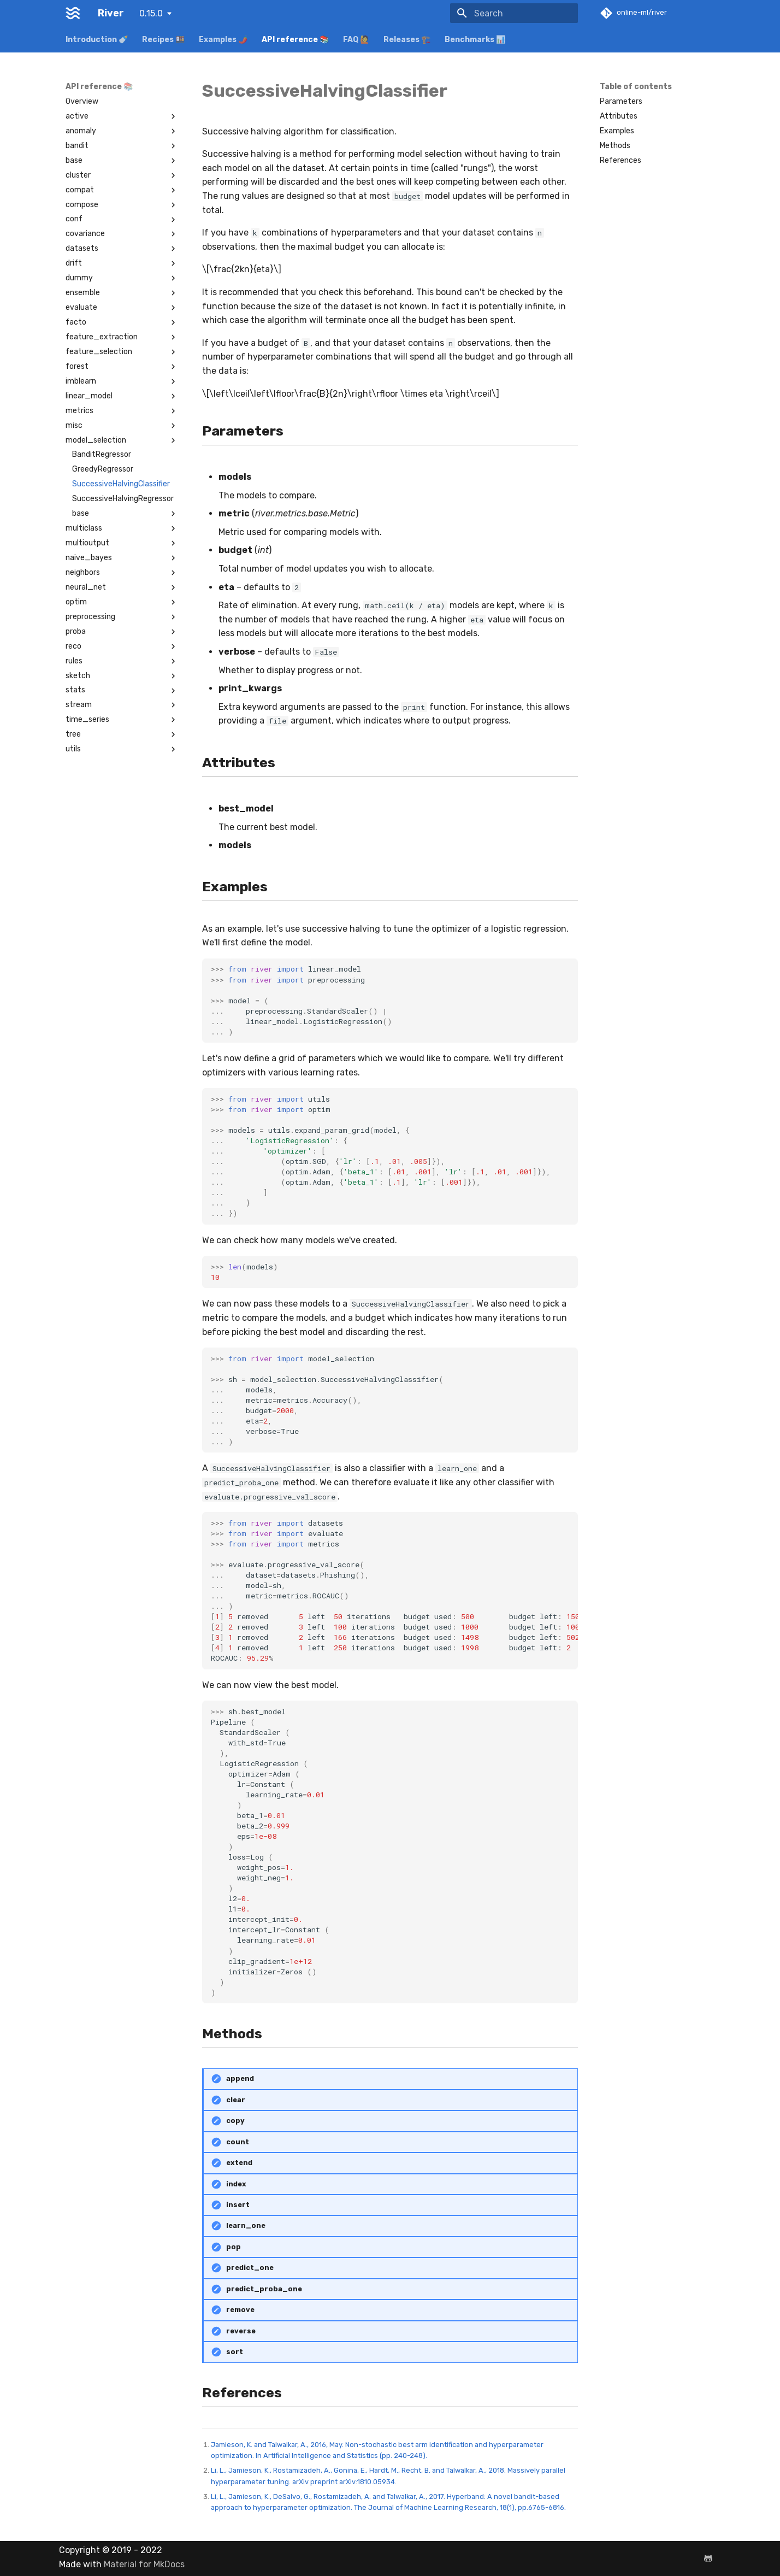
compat (122, 190)
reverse (241, 2331)
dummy (122, 278)
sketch (122, 676)
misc (122, 426)
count (237, 2142)
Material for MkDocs (144, 2564)
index (236, 2184)
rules (122, 661)
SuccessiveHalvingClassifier (121, 484)
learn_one (245, 2225)
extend (239, 2163)
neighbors (122, 573)
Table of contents (636, 86)
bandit (122, 146)
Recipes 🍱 (163, 39)
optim (122, 602)
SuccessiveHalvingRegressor (123, 498)
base (122, 161)
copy (235, 2120)
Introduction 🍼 (97, 39)
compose (122, 205)
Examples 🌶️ (223, 39)
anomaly (122, 131)
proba (122, 632)
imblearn (122, 381)
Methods (615, 145)
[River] (73, 13)
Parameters (621, 101)
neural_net (122, 587)
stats (122, 690)
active (122, 116)
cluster (122, 175)
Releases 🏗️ (406, 39)
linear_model (122, 396)
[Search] (514, 13)
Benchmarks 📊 (475, 39)
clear (235, 2100)
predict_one (250, 2267)
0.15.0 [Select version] (151, 13)
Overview (82, 101)
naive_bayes (122, 558)
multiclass (122, 528)
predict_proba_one (264, 2289)
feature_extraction (122, 337)
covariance (122, 234)
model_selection (122, 440)
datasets (122, 249)
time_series (122, 720)
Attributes (618, 116)
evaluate (122, 308)
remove (240, 2310)
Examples (617, 131)
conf (122, 219)
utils (122, 749)
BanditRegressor (101, 454)
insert (238, 2205)
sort (234, 2352)
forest (122, 367)
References (620, 160)
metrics (122, 411)
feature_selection (122, 352)
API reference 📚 (295, 39)
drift (122, 263)
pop (233, 2247)
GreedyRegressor (102, 469)
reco (122, 646)
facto (122, 322)
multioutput (122, 543)
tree (122, 734)
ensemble (122, 293)
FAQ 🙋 (356, 39)
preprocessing (122, 617)
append (240, 2078)
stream (122, 705)
